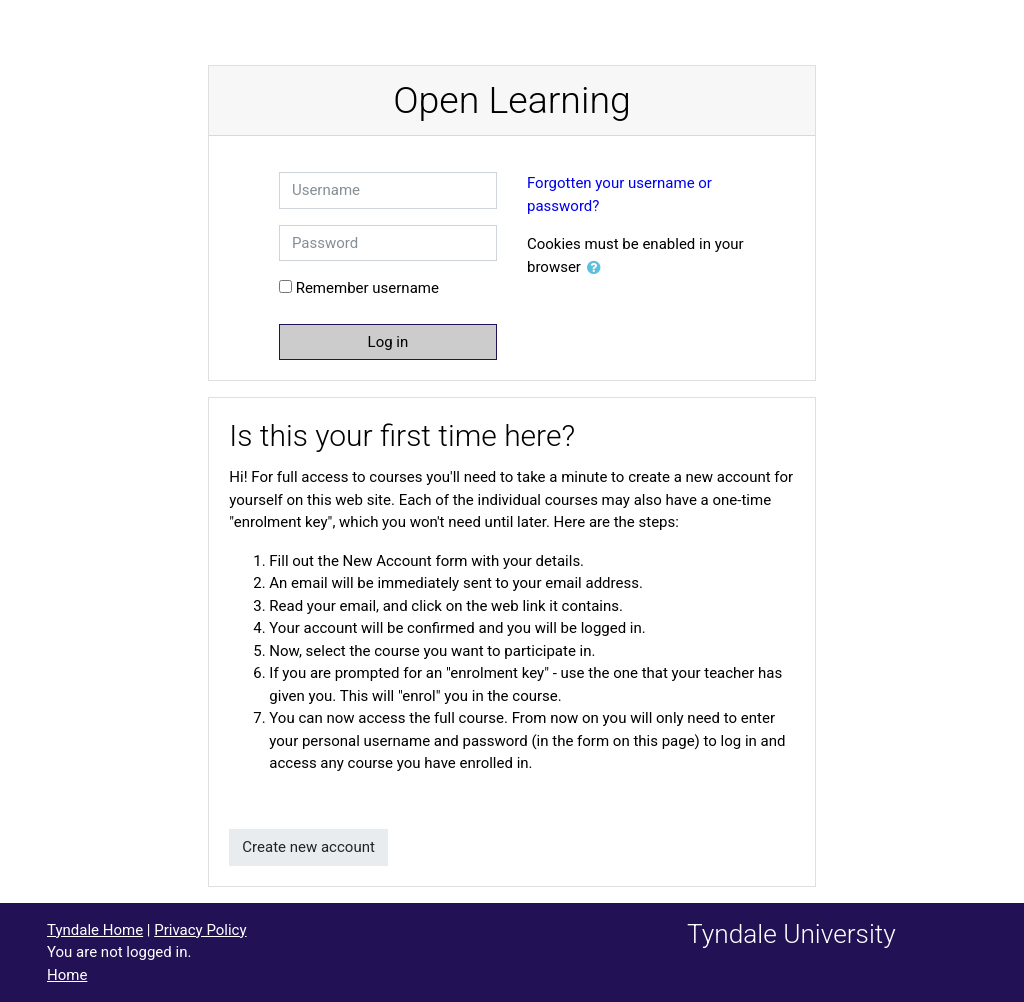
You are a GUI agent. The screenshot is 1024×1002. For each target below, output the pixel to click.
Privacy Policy (200, 930)
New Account (387, 561)
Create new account (308, 847)
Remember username (367, 288)
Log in (388, 342)
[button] (598, 268)
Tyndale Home (95, 930)
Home (67, 975)
